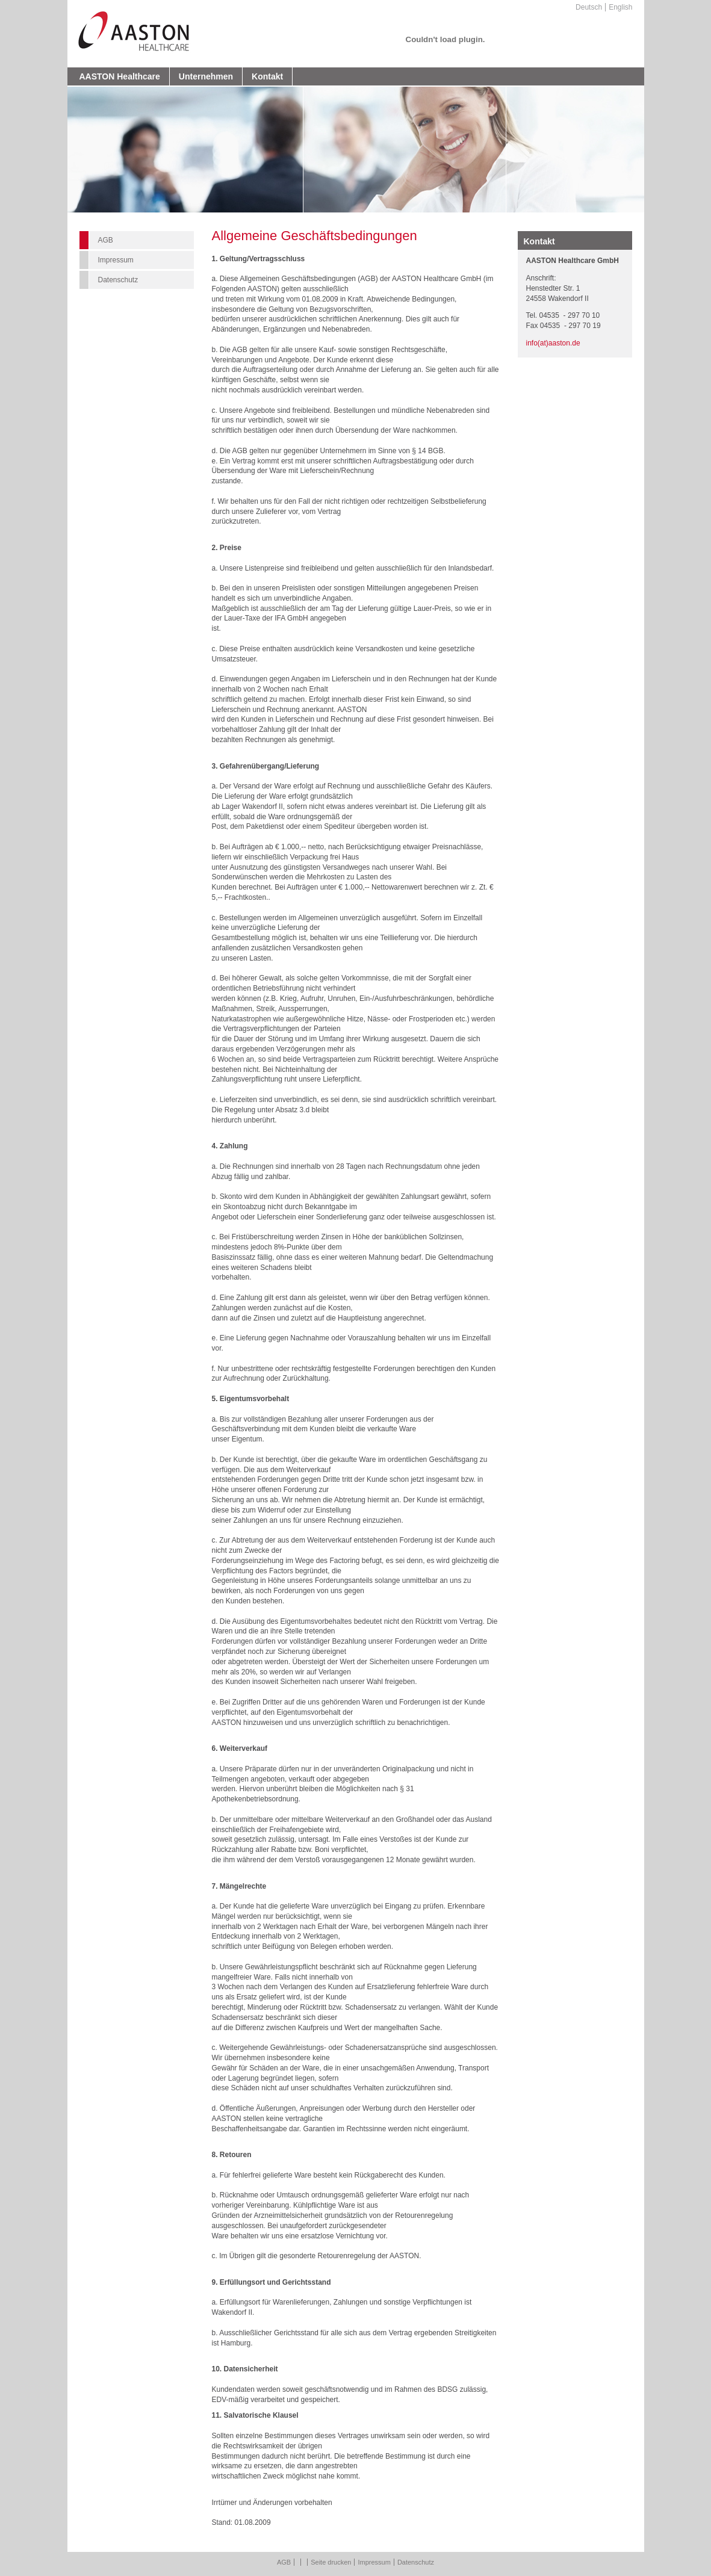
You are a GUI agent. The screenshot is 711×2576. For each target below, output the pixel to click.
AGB (105, 240)
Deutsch (589, 7)
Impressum (116, 260)
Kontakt (267, 76)
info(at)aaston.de (553, 343)
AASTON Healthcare (119, 76)
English (620, 7)
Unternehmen (206, 76)
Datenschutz (118, 280)
